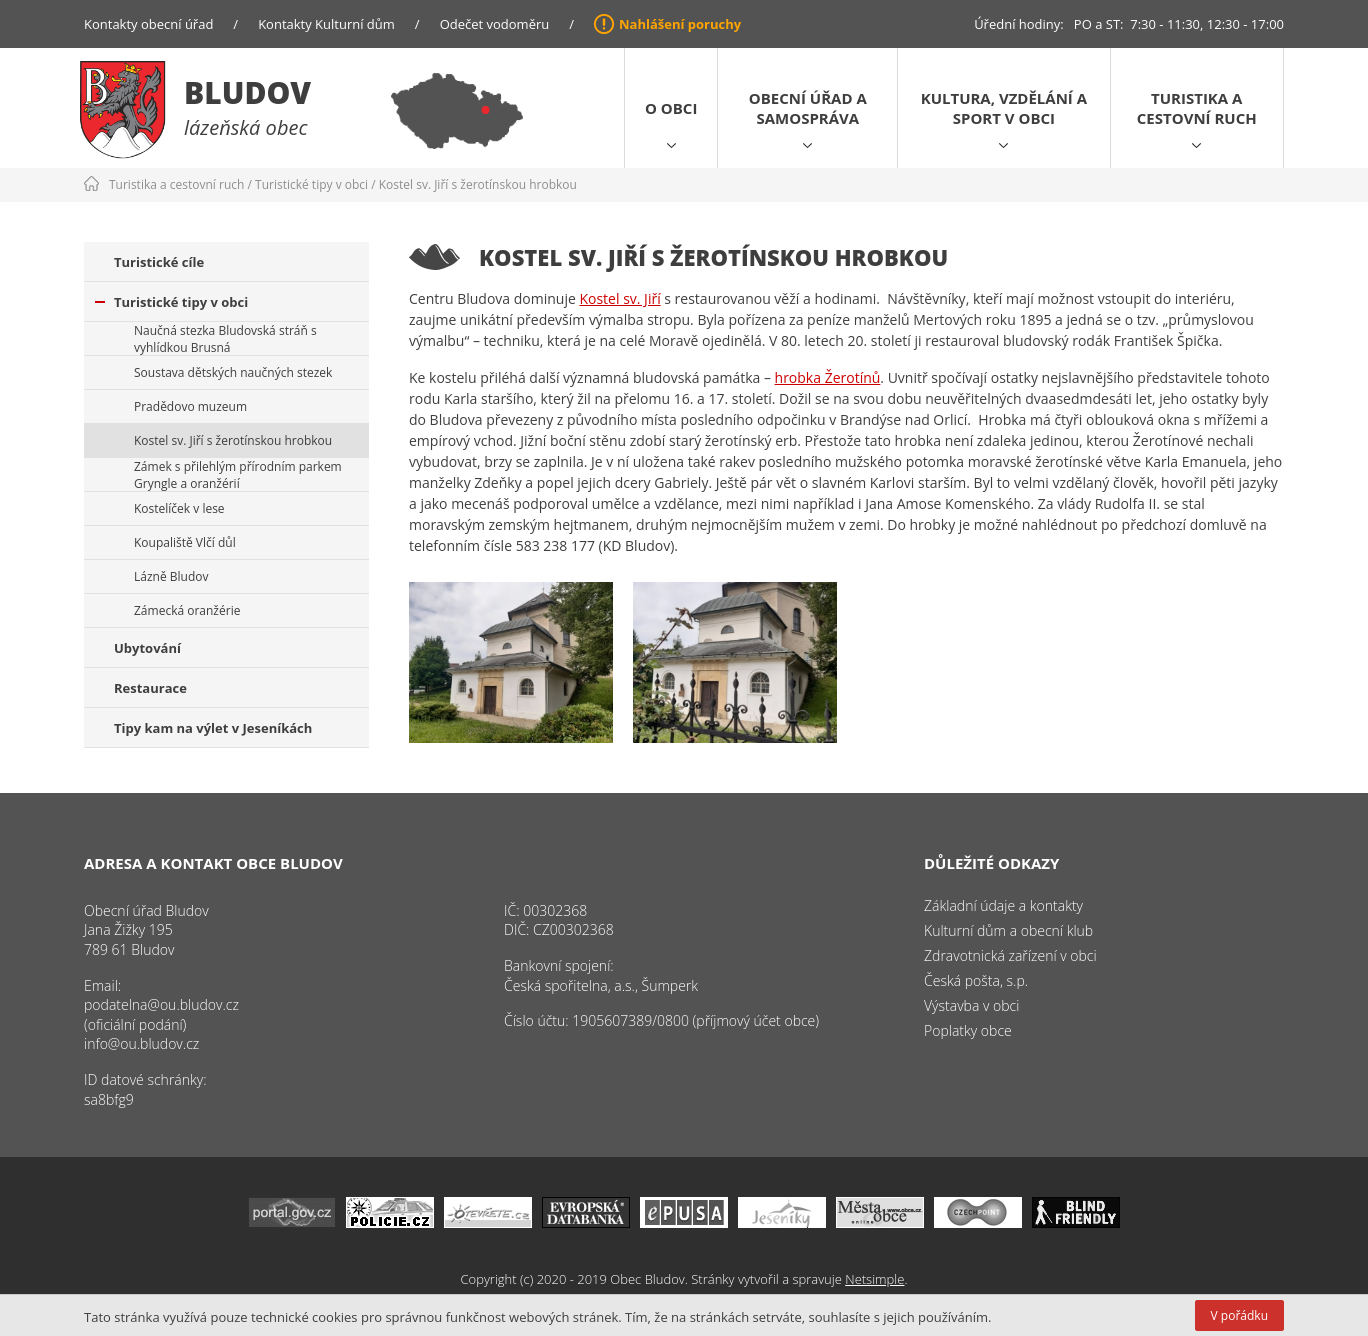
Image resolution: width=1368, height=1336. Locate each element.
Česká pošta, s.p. (976, 980)
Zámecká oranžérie (187, 610)
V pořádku (1239, 1315)
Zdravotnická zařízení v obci (1010, 955)
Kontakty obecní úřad (148, 24)
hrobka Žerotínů (828, 377)
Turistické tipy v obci (311, 184)
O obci (671, 108)
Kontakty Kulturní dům (326, 24)
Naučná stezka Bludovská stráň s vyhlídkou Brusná (225, 339)
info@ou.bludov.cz (141, 1043)
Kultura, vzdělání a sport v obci (1004, 108)
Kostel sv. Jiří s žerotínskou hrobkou (478, 184)
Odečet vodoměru (495, 24)
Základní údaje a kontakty (1003, 905)
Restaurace (150, 688)
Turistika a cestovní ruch (1197, 108)
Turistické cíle (159, 262)
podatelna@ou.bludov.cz (161, 1004)
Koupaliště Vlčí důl (185, 542)
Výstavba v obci (971, 1005)
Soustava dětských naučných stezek (233, 372)
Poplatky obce (968, 1030)
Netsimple (874, 1279)
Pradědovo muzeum (190, 406)
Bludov (247, 92)
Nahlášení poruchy (680, 24)
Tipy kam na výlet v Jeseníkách (213, 728)
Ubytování (147, 648)
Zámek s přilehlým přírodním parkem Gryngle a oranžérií (238, 475)
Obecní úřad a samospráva (808, 108)
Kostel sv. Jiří (619, 298)
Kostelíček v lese (179, 508)
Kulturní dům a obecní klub (1008, 930)
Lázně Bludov (171, 576)
